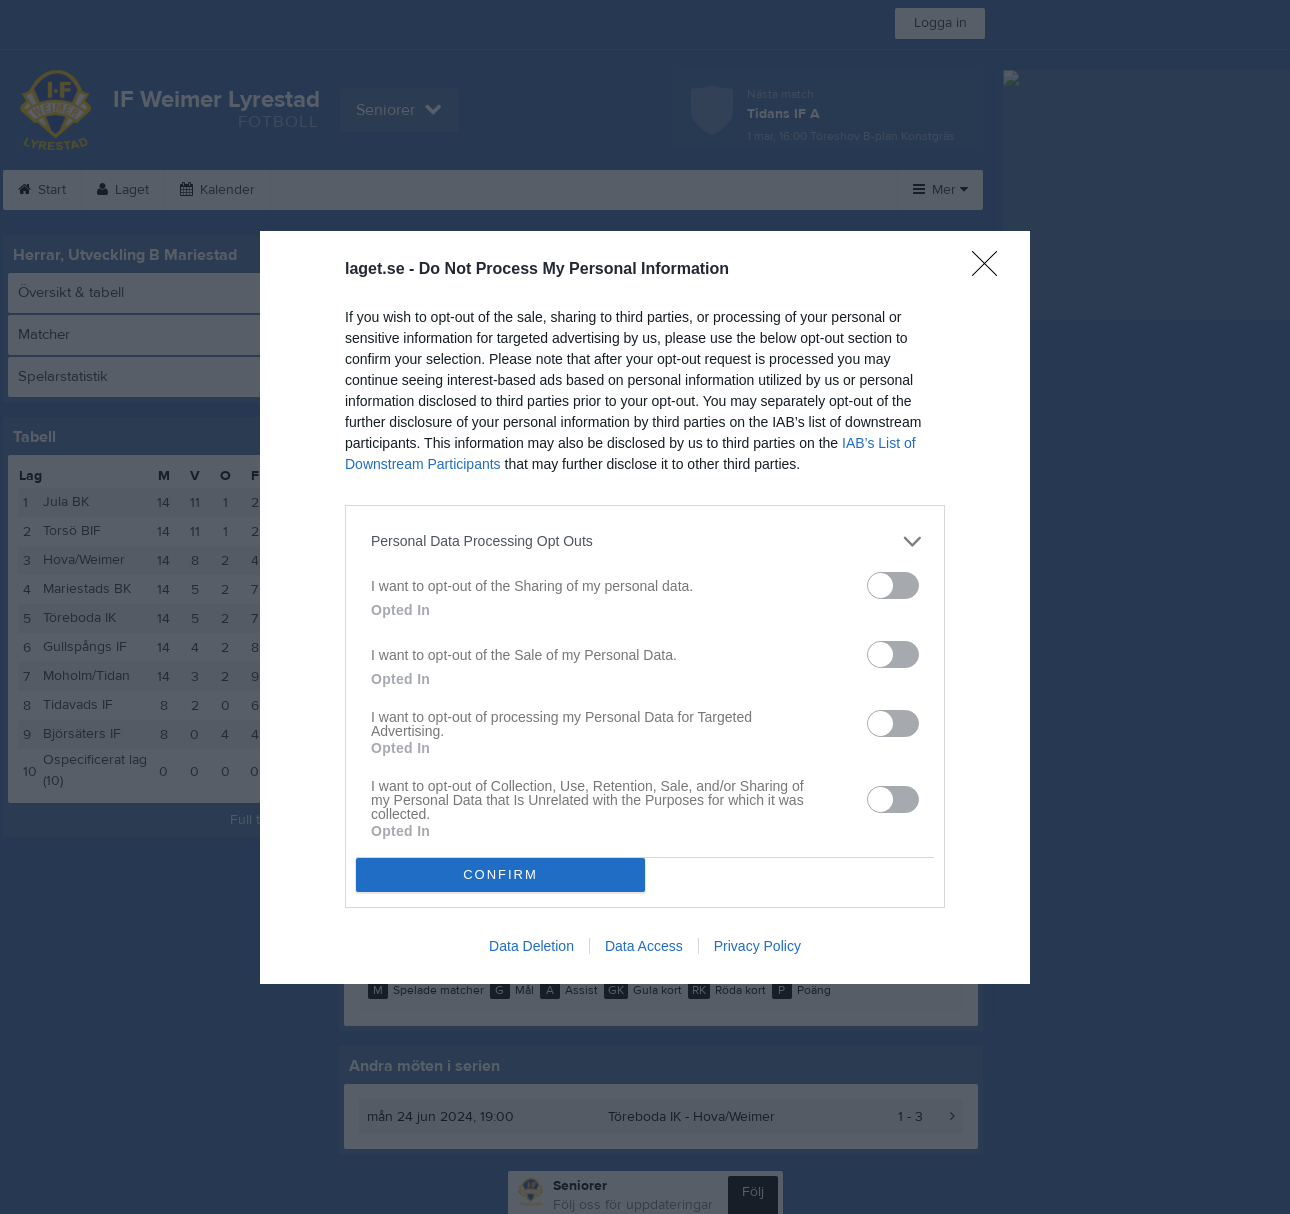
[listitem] (645, 541)
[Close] (991, 270)
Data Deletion (531, 946)
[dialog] (645, 607)
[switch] (893, 585)
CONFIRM (500, 874)
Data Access (644, 946)
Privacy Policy (757, 946)
